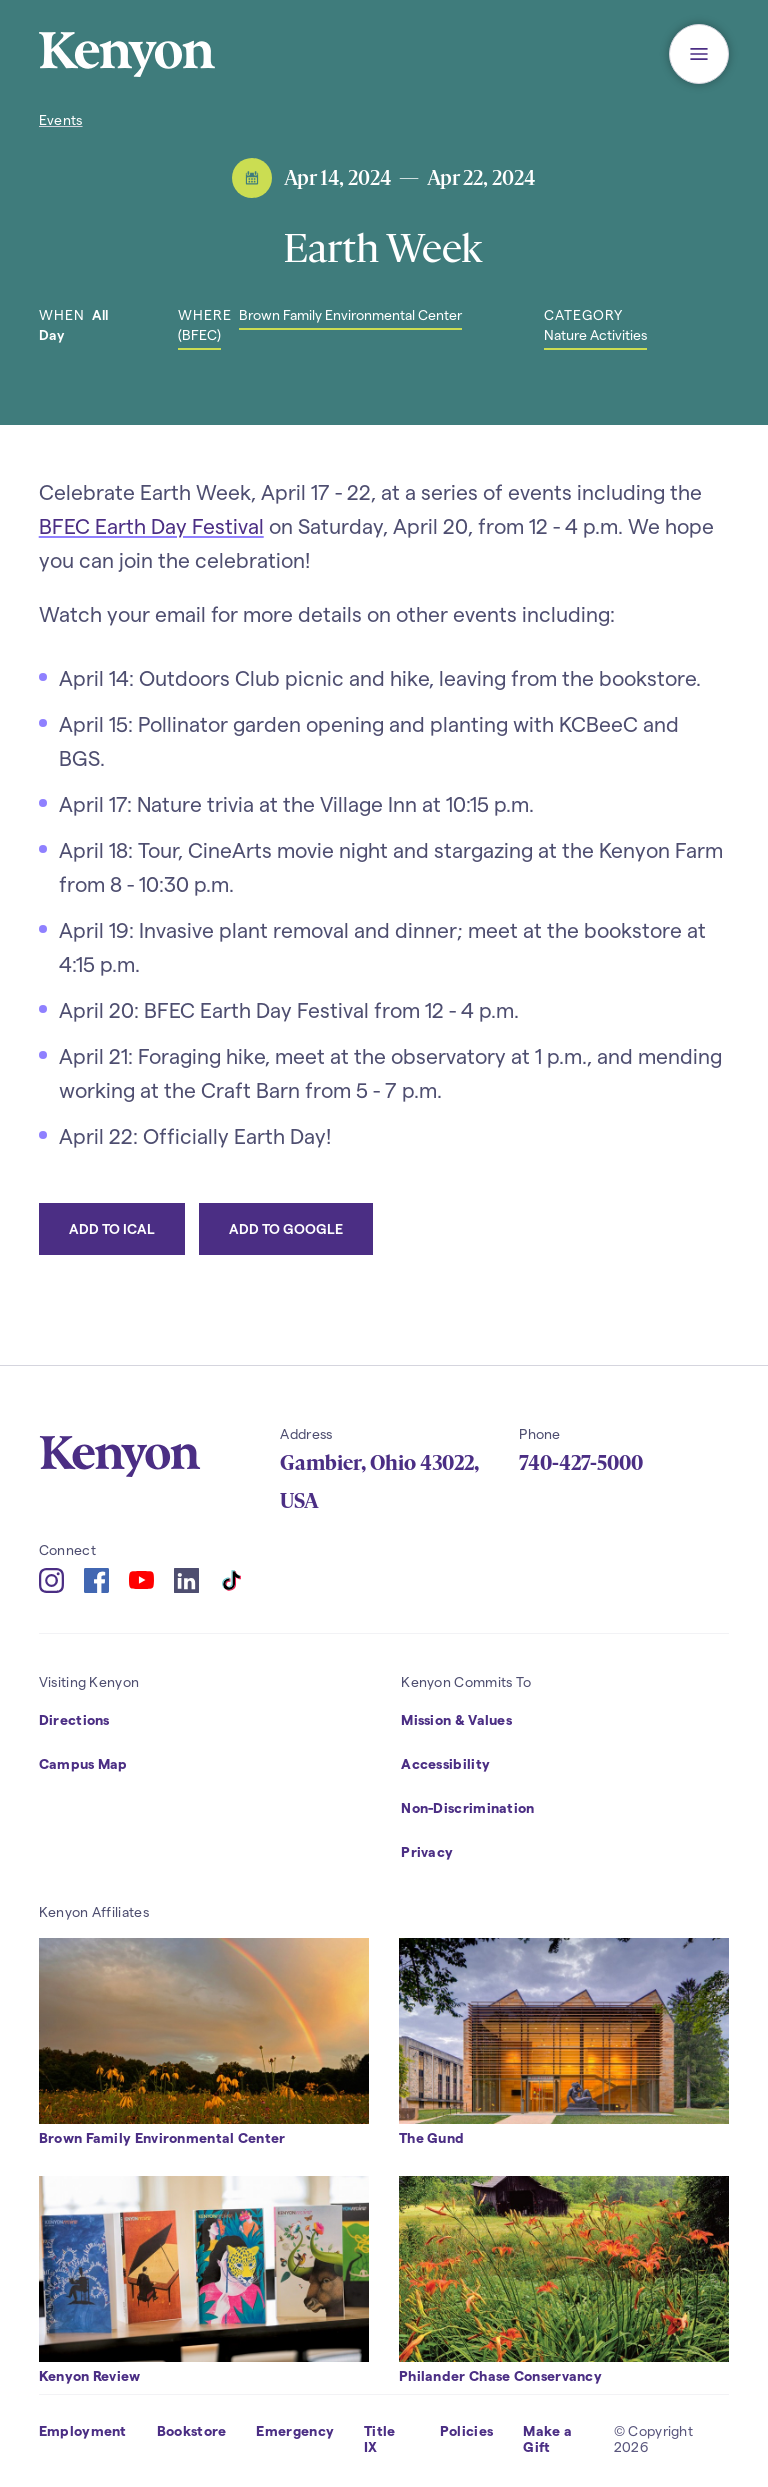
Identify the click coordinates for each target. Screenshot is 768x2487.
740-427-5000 (581, 1463)
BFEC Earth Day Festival (151, 525)
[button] (699, 54)
